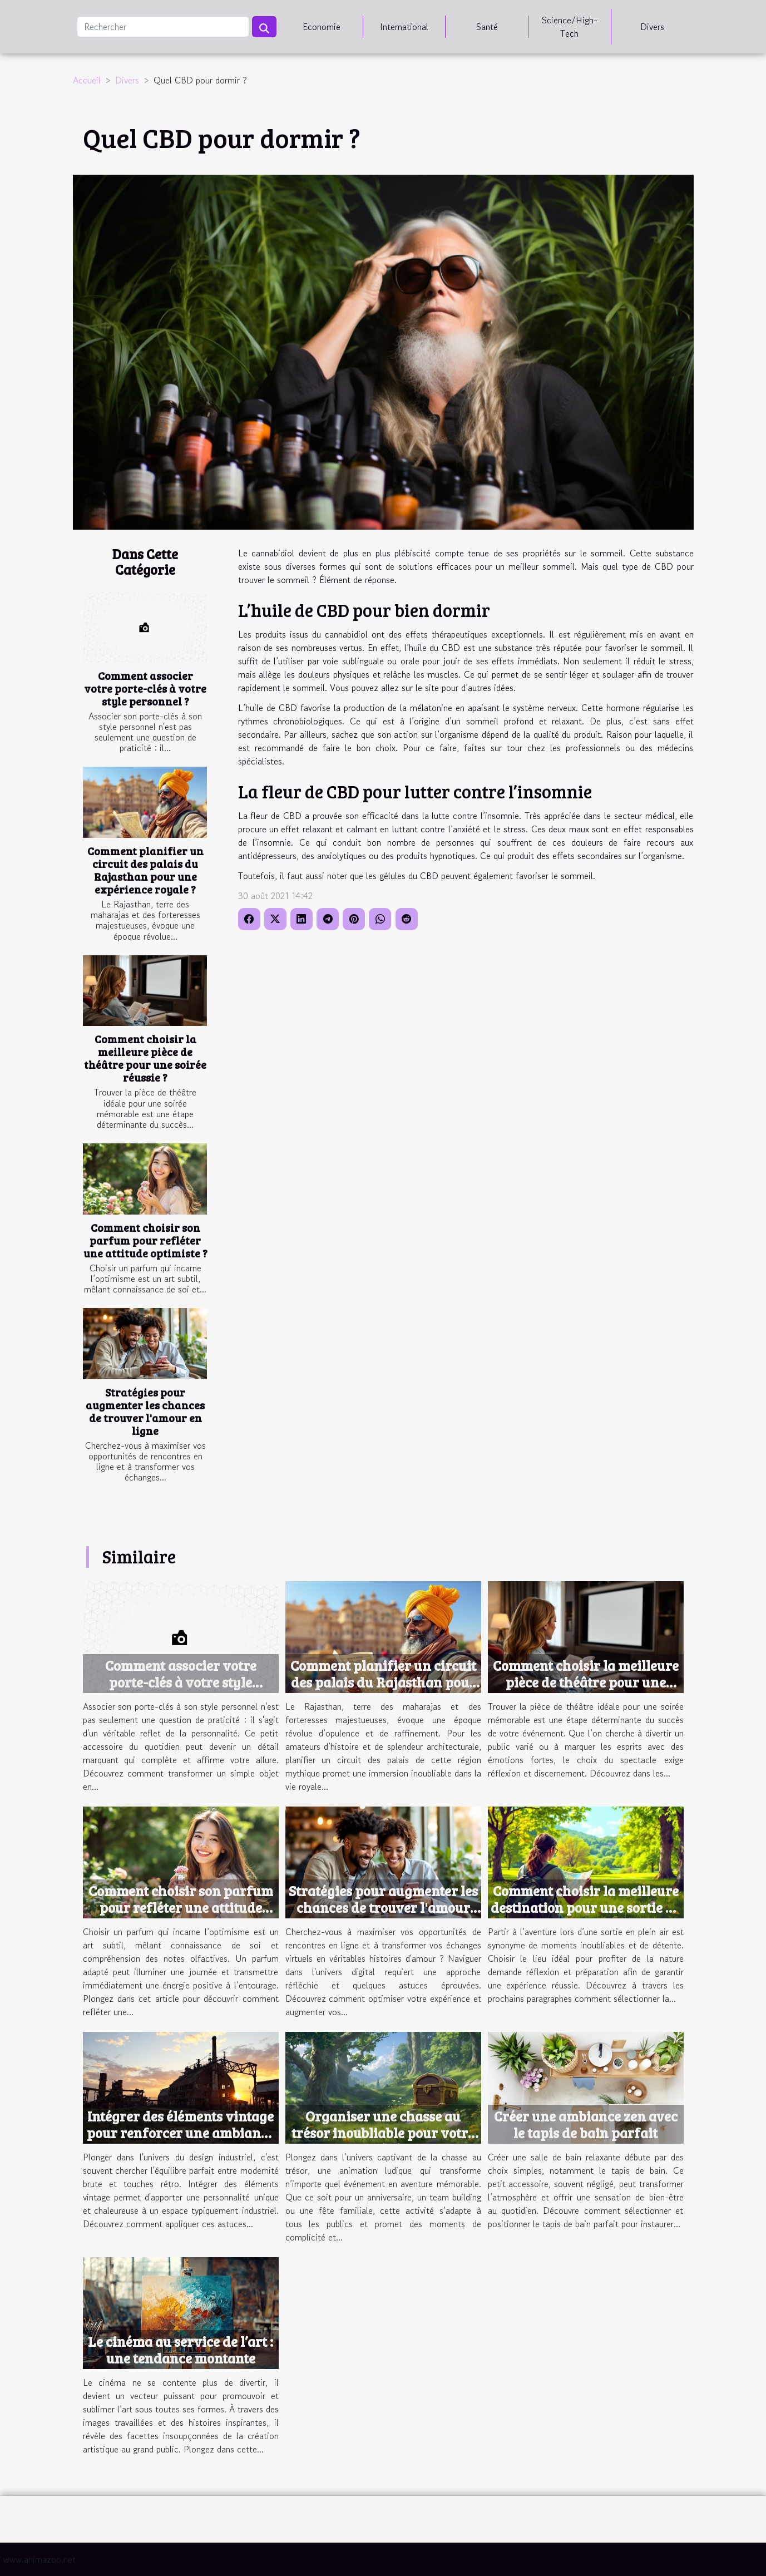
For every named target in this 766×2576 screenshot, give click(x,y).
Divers (652, 26)
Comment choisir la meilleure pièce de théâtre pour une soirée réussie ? (145, 1058)
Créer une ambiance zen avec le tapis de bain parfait (586, 2124)
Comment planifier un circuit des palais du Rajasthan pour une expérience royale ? (145, 869)
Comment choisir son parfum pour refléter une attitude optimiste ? (145, 1240)
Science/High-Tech (569, 26)
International (404, 26)
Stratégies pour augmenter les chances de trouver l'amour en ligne (145, 1411)
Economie (321, 26)
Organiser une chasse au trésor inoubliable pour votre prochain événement (383, 2132)
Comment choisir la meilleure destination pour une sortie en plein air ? (586, 1907)
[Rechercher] (163, 26)
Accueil (87, 80)
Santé (487, 26)
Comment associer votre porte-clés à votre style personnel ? (145, 688)
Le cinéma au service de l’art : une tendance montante (180, 2349)
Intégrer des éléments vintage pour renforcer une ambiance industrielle (180, 2132)
